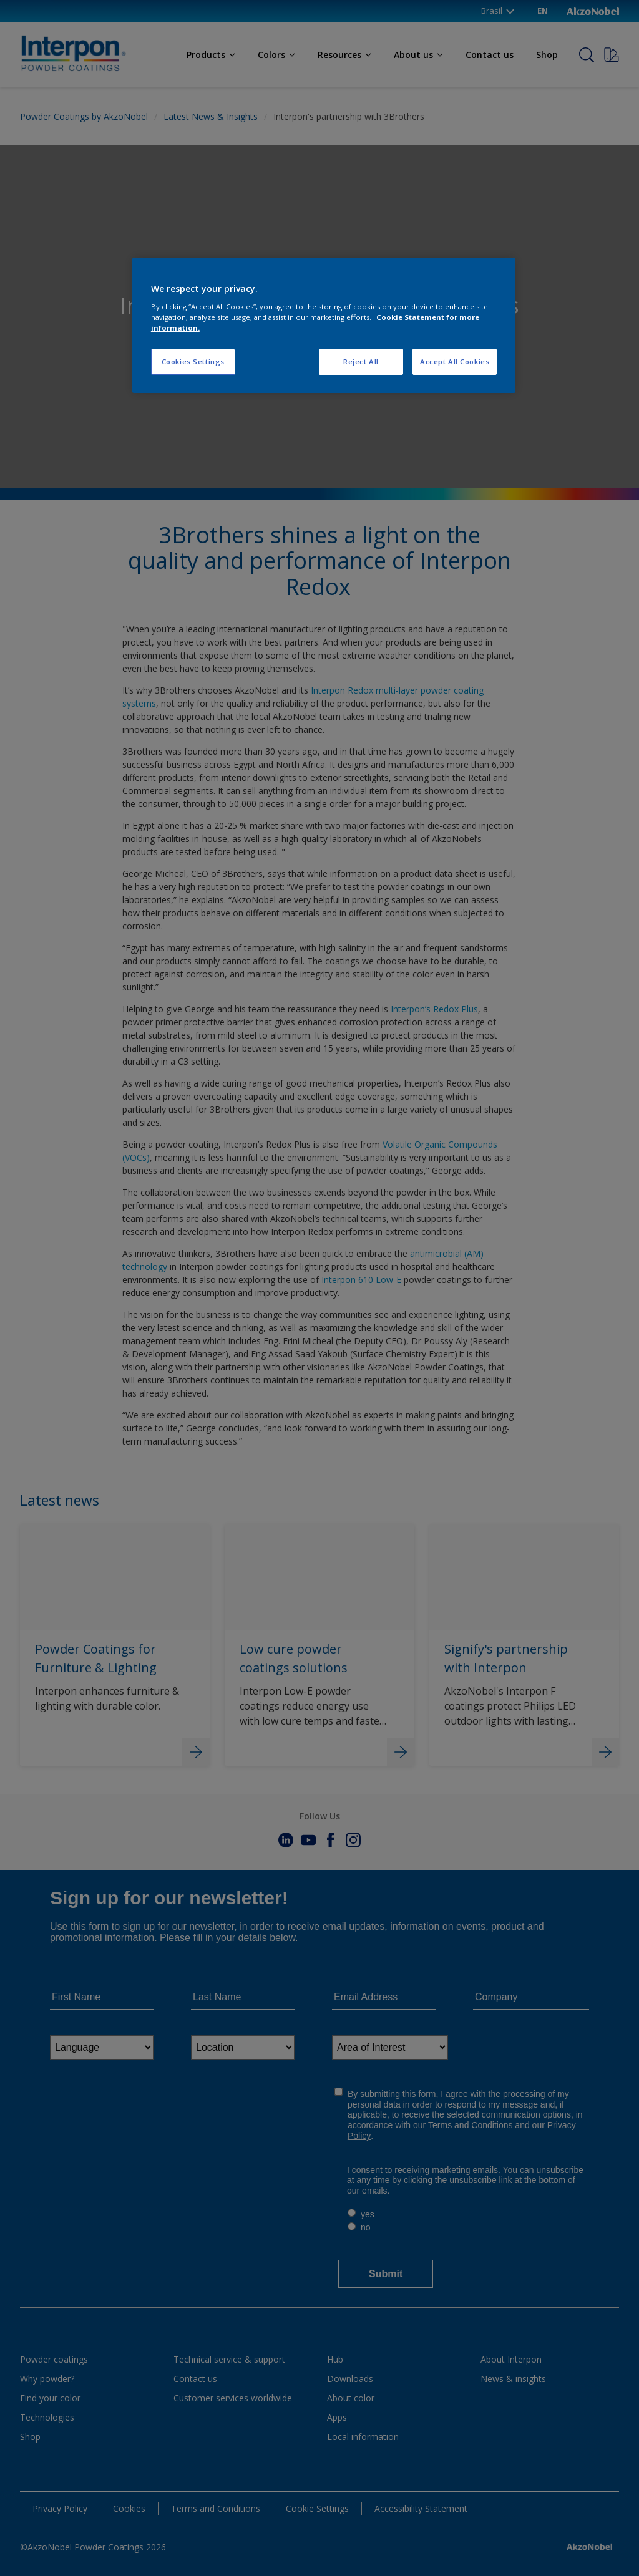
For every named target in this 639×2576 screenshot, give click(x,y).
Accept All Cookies (454, 361)
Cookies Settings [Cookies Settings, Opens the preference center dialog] (193, 361)
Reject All (361, 361)
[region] (323, 325)
